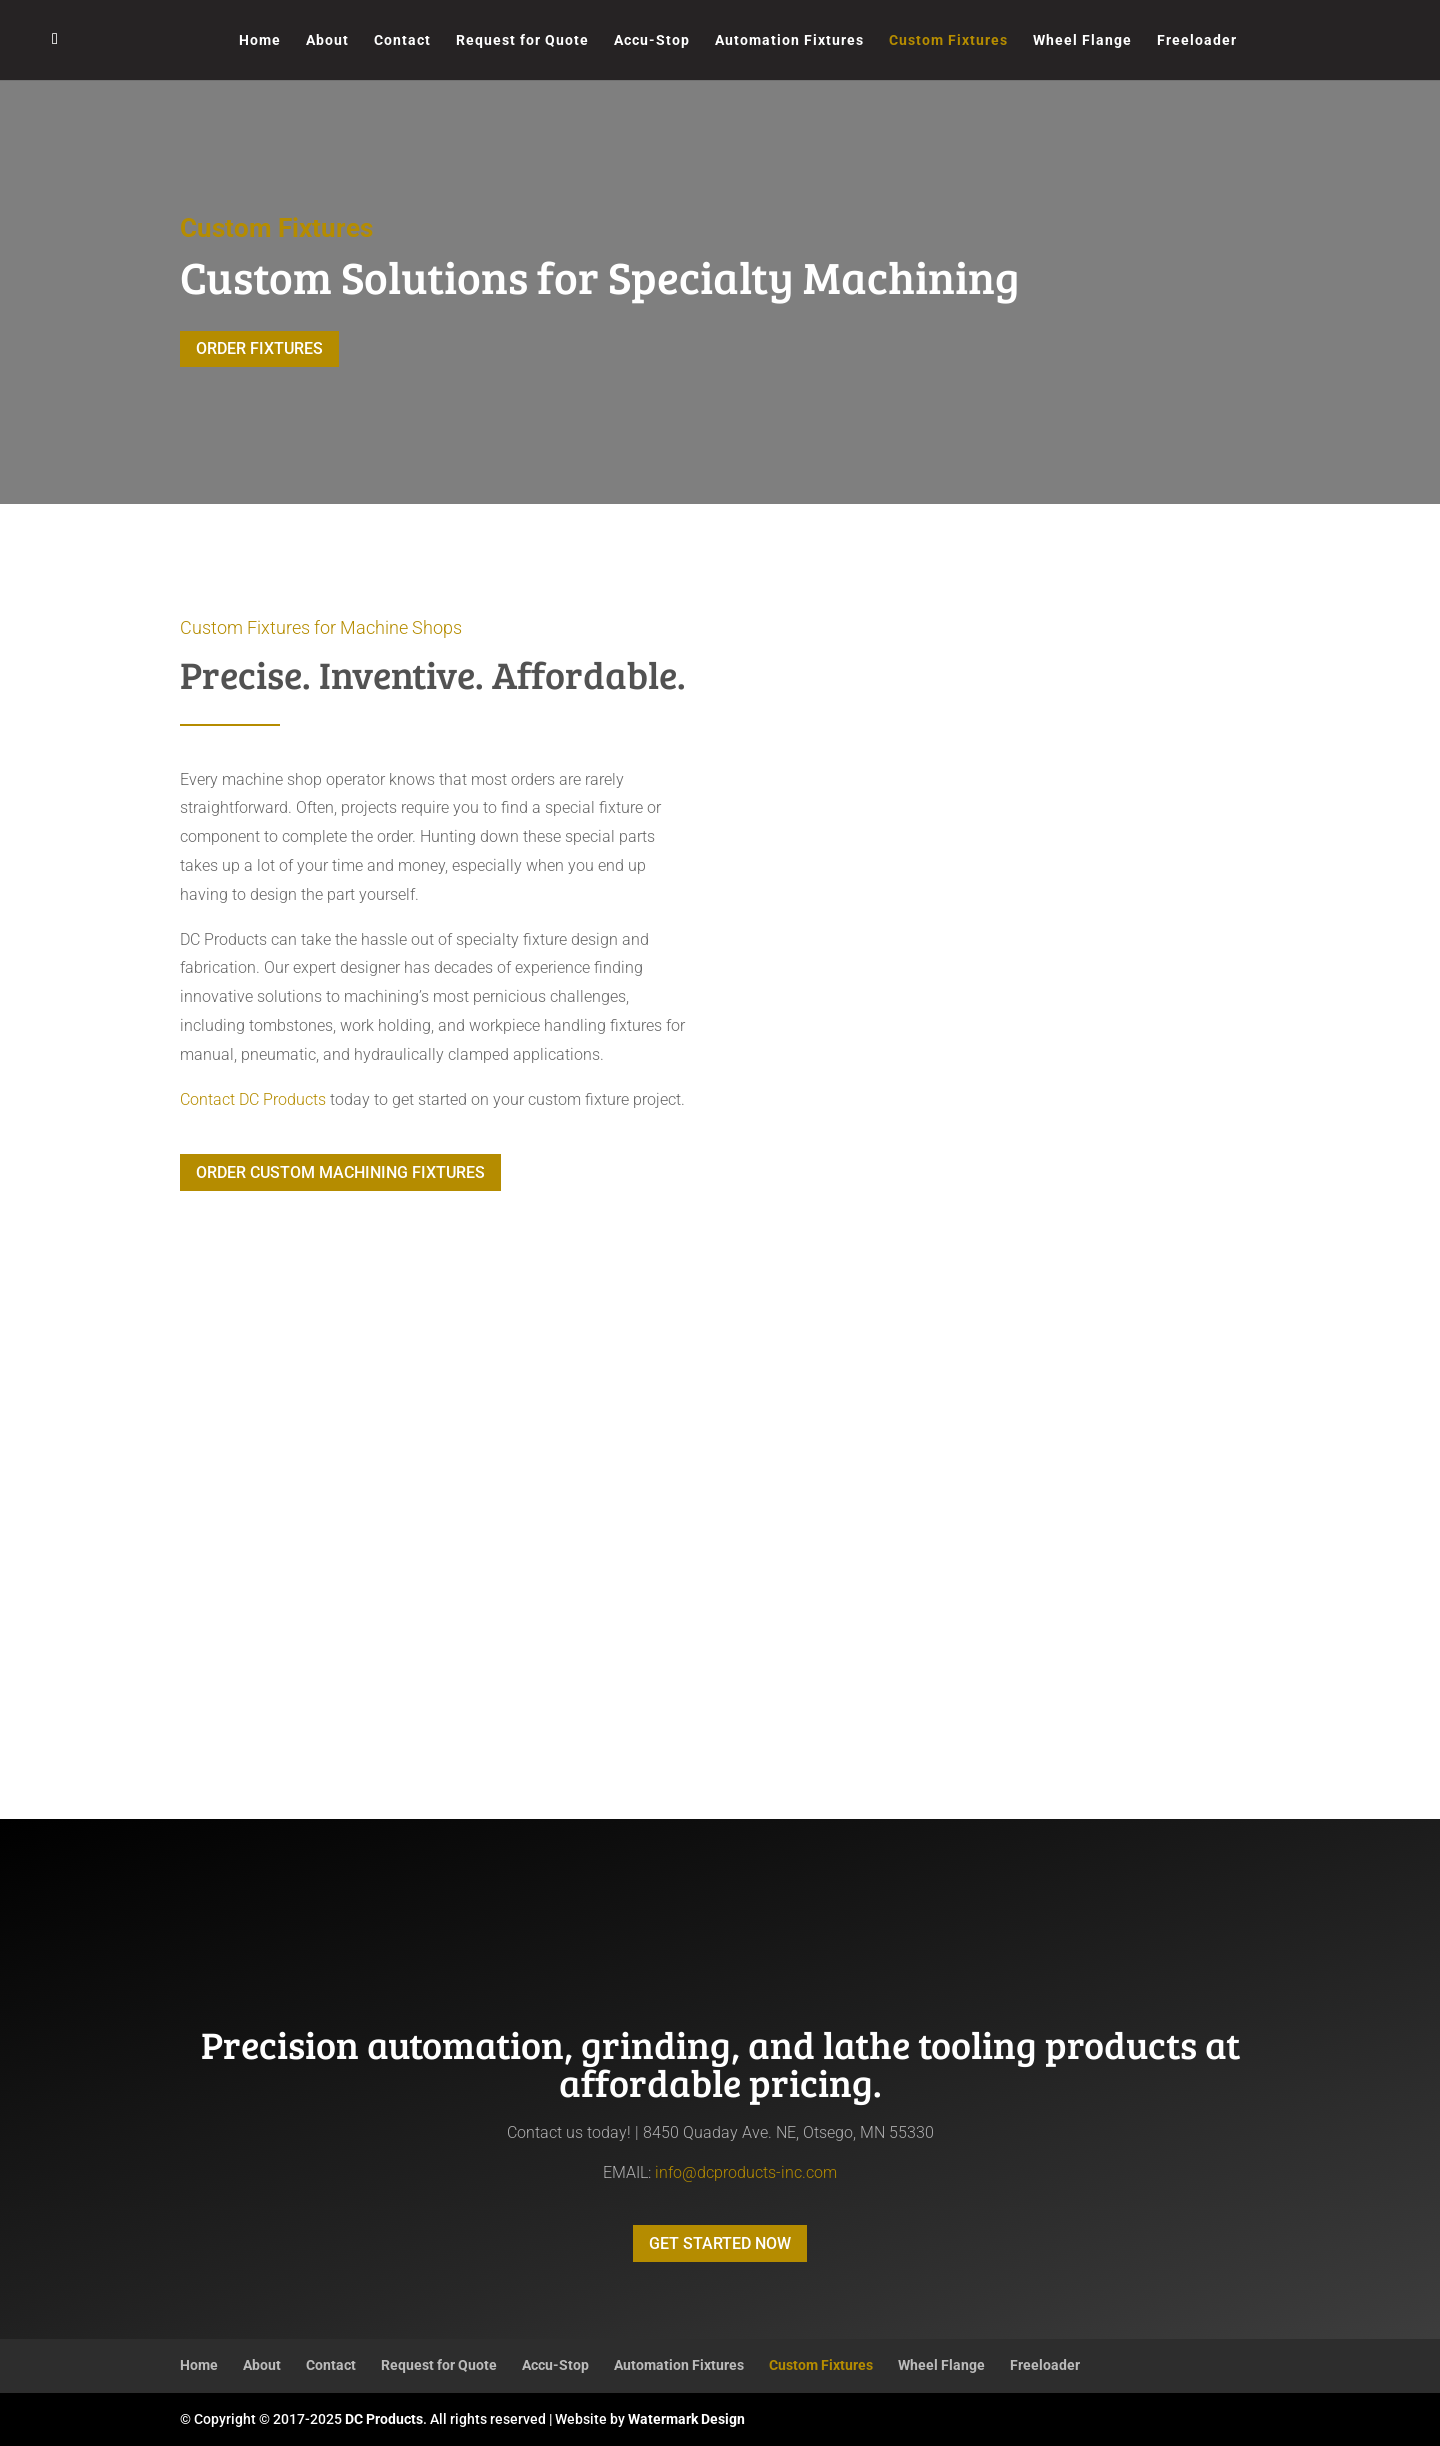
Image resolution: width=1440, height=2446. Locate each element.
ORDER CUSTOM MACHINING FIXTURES (340, 1172)
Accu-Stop (652, 40)
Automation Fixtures (789, 40)
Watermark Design (686, 2419)
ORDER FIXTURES (259, 348)
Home (260, 40)
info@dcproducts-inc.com (746, 2172)
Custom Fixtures (948, 40)
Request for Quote (522, 40)
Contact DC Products (253, 1099)
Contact (402, 40)
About (327, 40)
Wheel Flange (1082, 40)
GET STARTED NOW (720, 2243)
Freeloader (1197, 40)
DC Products (384, 2419)
